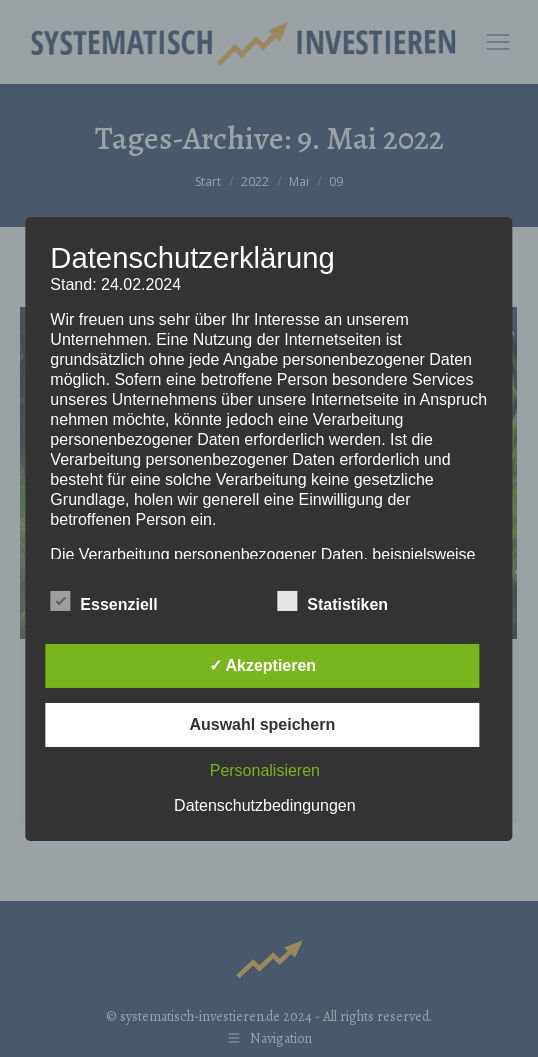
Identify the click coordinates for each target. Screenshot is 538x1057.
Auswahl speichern (262, 724)
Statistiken (332, 601)
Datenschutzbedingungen (264, 805)
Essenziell (103, 601)
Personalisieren (265, 770)
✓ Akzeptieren (263, 665)
